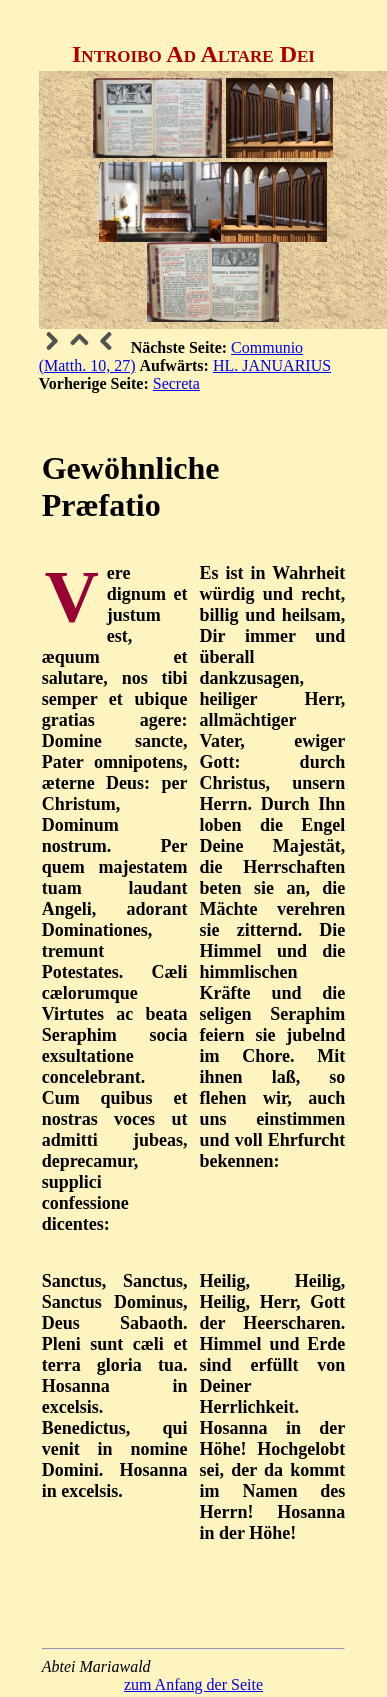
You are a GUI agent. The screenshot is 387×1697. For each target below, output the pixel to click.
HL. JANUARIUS (272, 365)
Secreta (176, 383)
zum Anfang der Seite (193, 1684)
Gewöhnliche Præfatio (131, 486)
